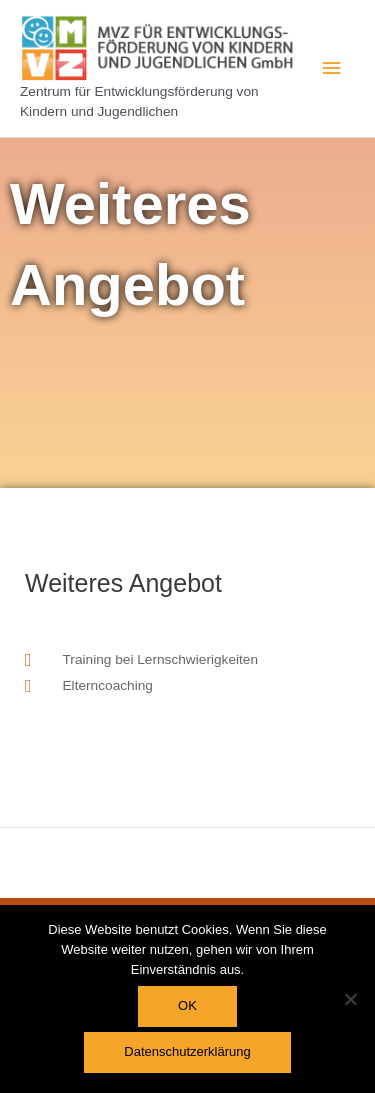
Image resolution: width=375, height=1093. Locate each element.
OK (187, 1005)
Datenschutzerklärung (187, 1051)
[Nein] (350, 999)
